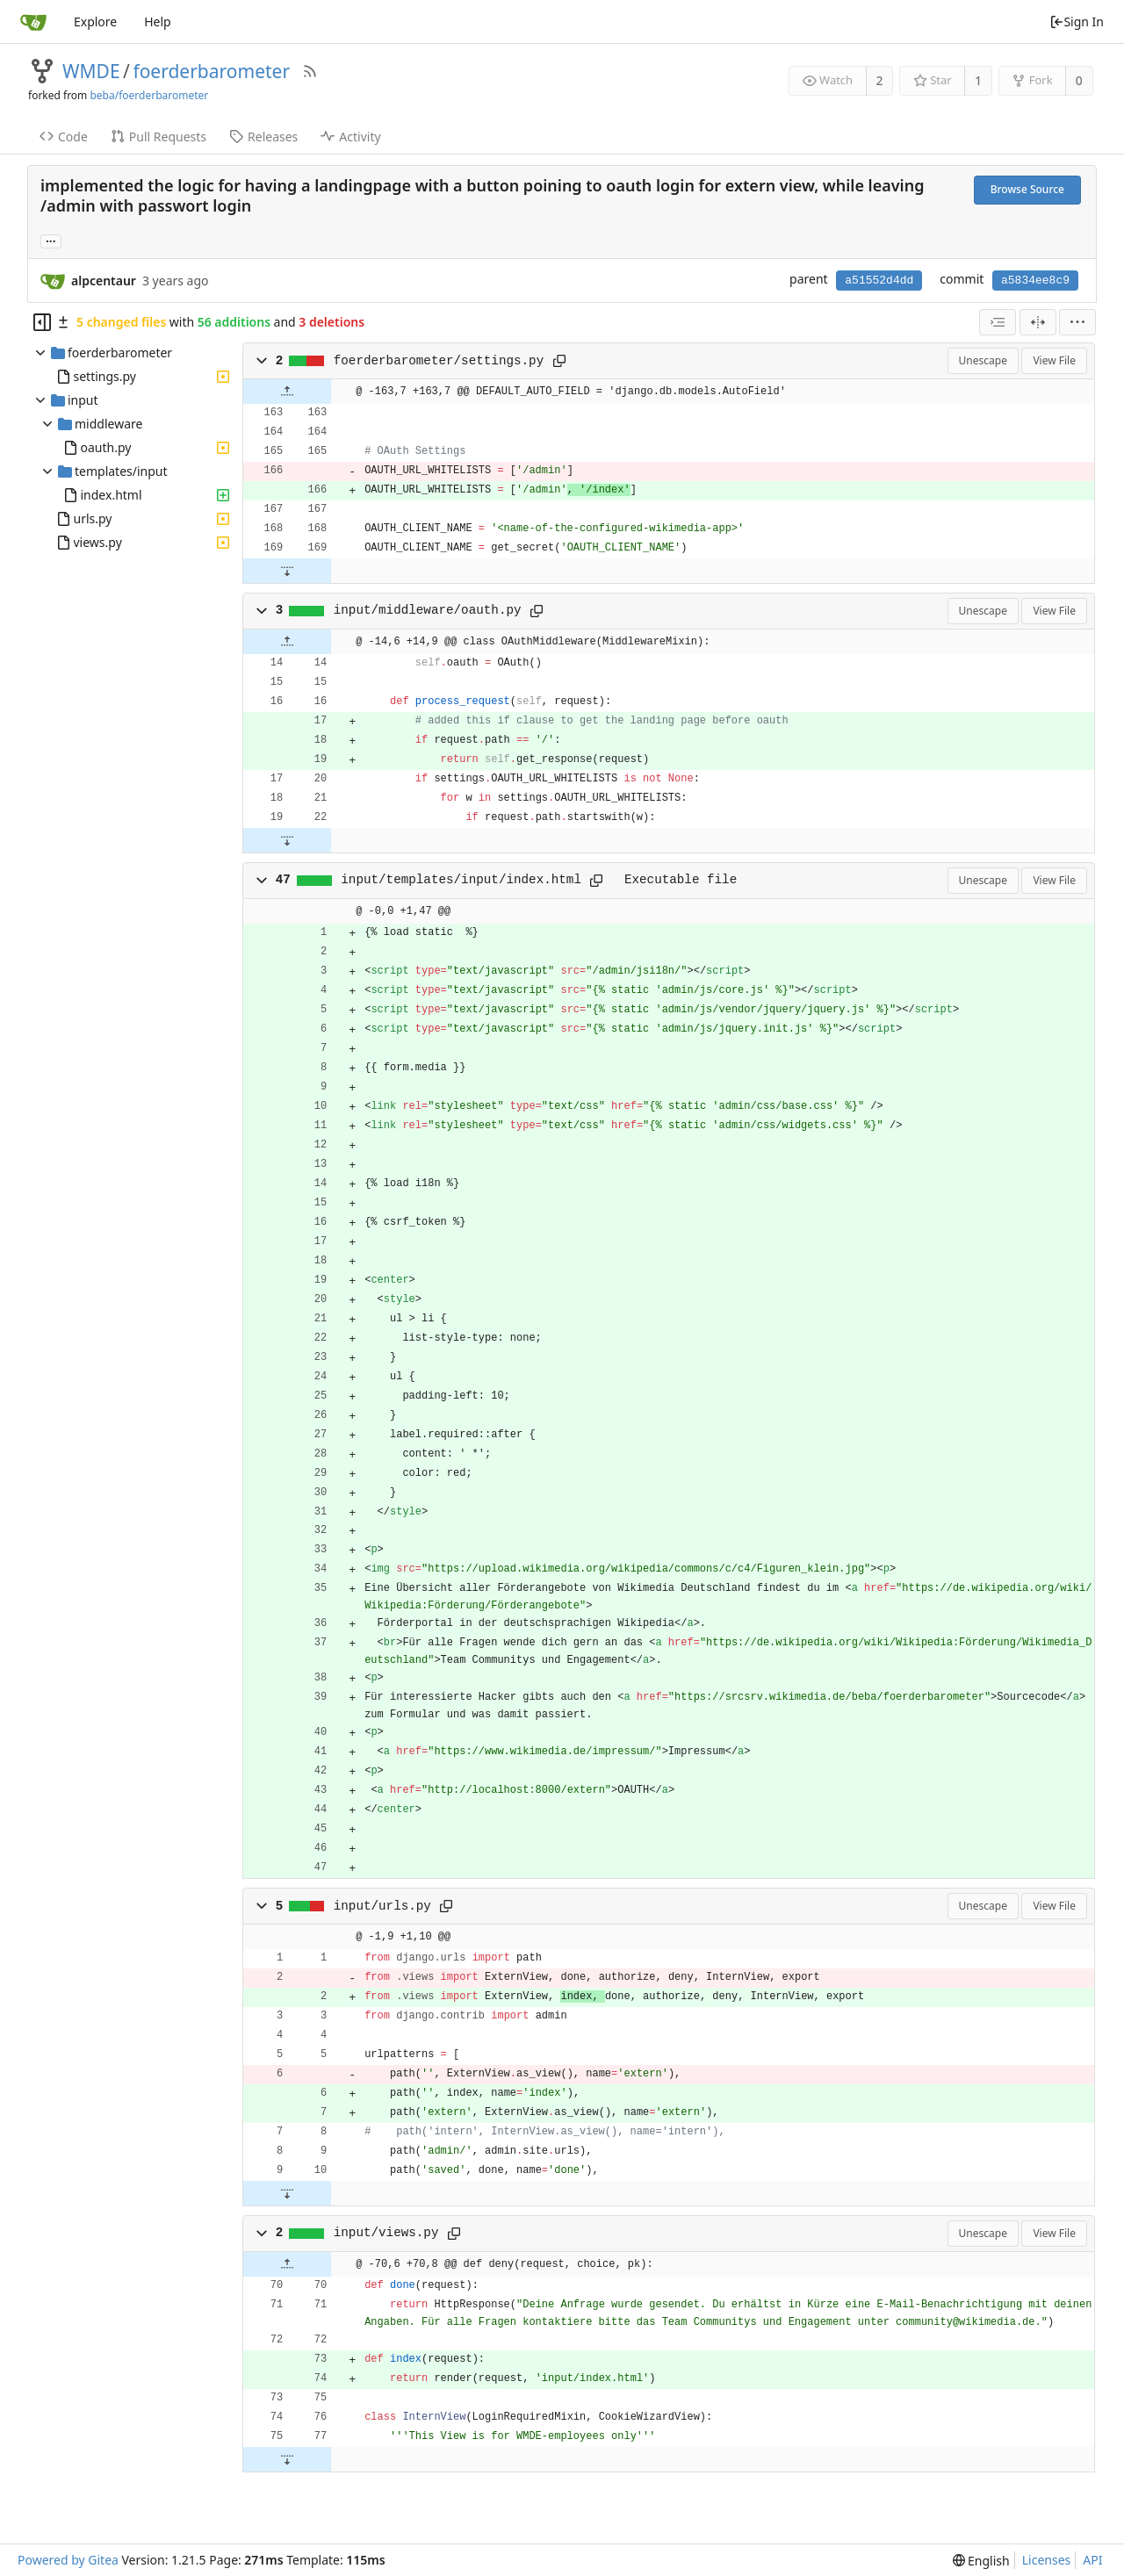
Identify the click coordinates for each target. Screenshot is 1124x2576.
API (1092, 2559)
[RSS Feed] (310, 71)
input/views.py (386, 2233)
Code (64, 136)
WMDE (91, 71)
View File (1054, 360)
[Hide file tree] (42, 322)
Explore (95, 21)
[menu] (1077, 322)
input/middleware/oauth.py (428, 610)
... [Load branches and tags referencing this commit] (51, 240)
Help (157, 21)
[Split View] (1038, 322)
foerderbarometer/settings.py (439, 361)
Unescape (983, 360)
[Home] (33, 22)
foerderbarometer (211, 71)
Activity (350, 136)
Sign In (1076, 21)
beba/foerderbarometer (149, 95)
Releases (263, 136)
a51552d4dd (879, 280)
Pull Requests (158, 136)
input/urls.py (382, 1906)
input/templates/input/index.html (461, 880)
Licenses (1046, 2559)
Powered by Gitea (68, 2559)
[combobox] (997, 322)
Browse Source (1027, 189)
